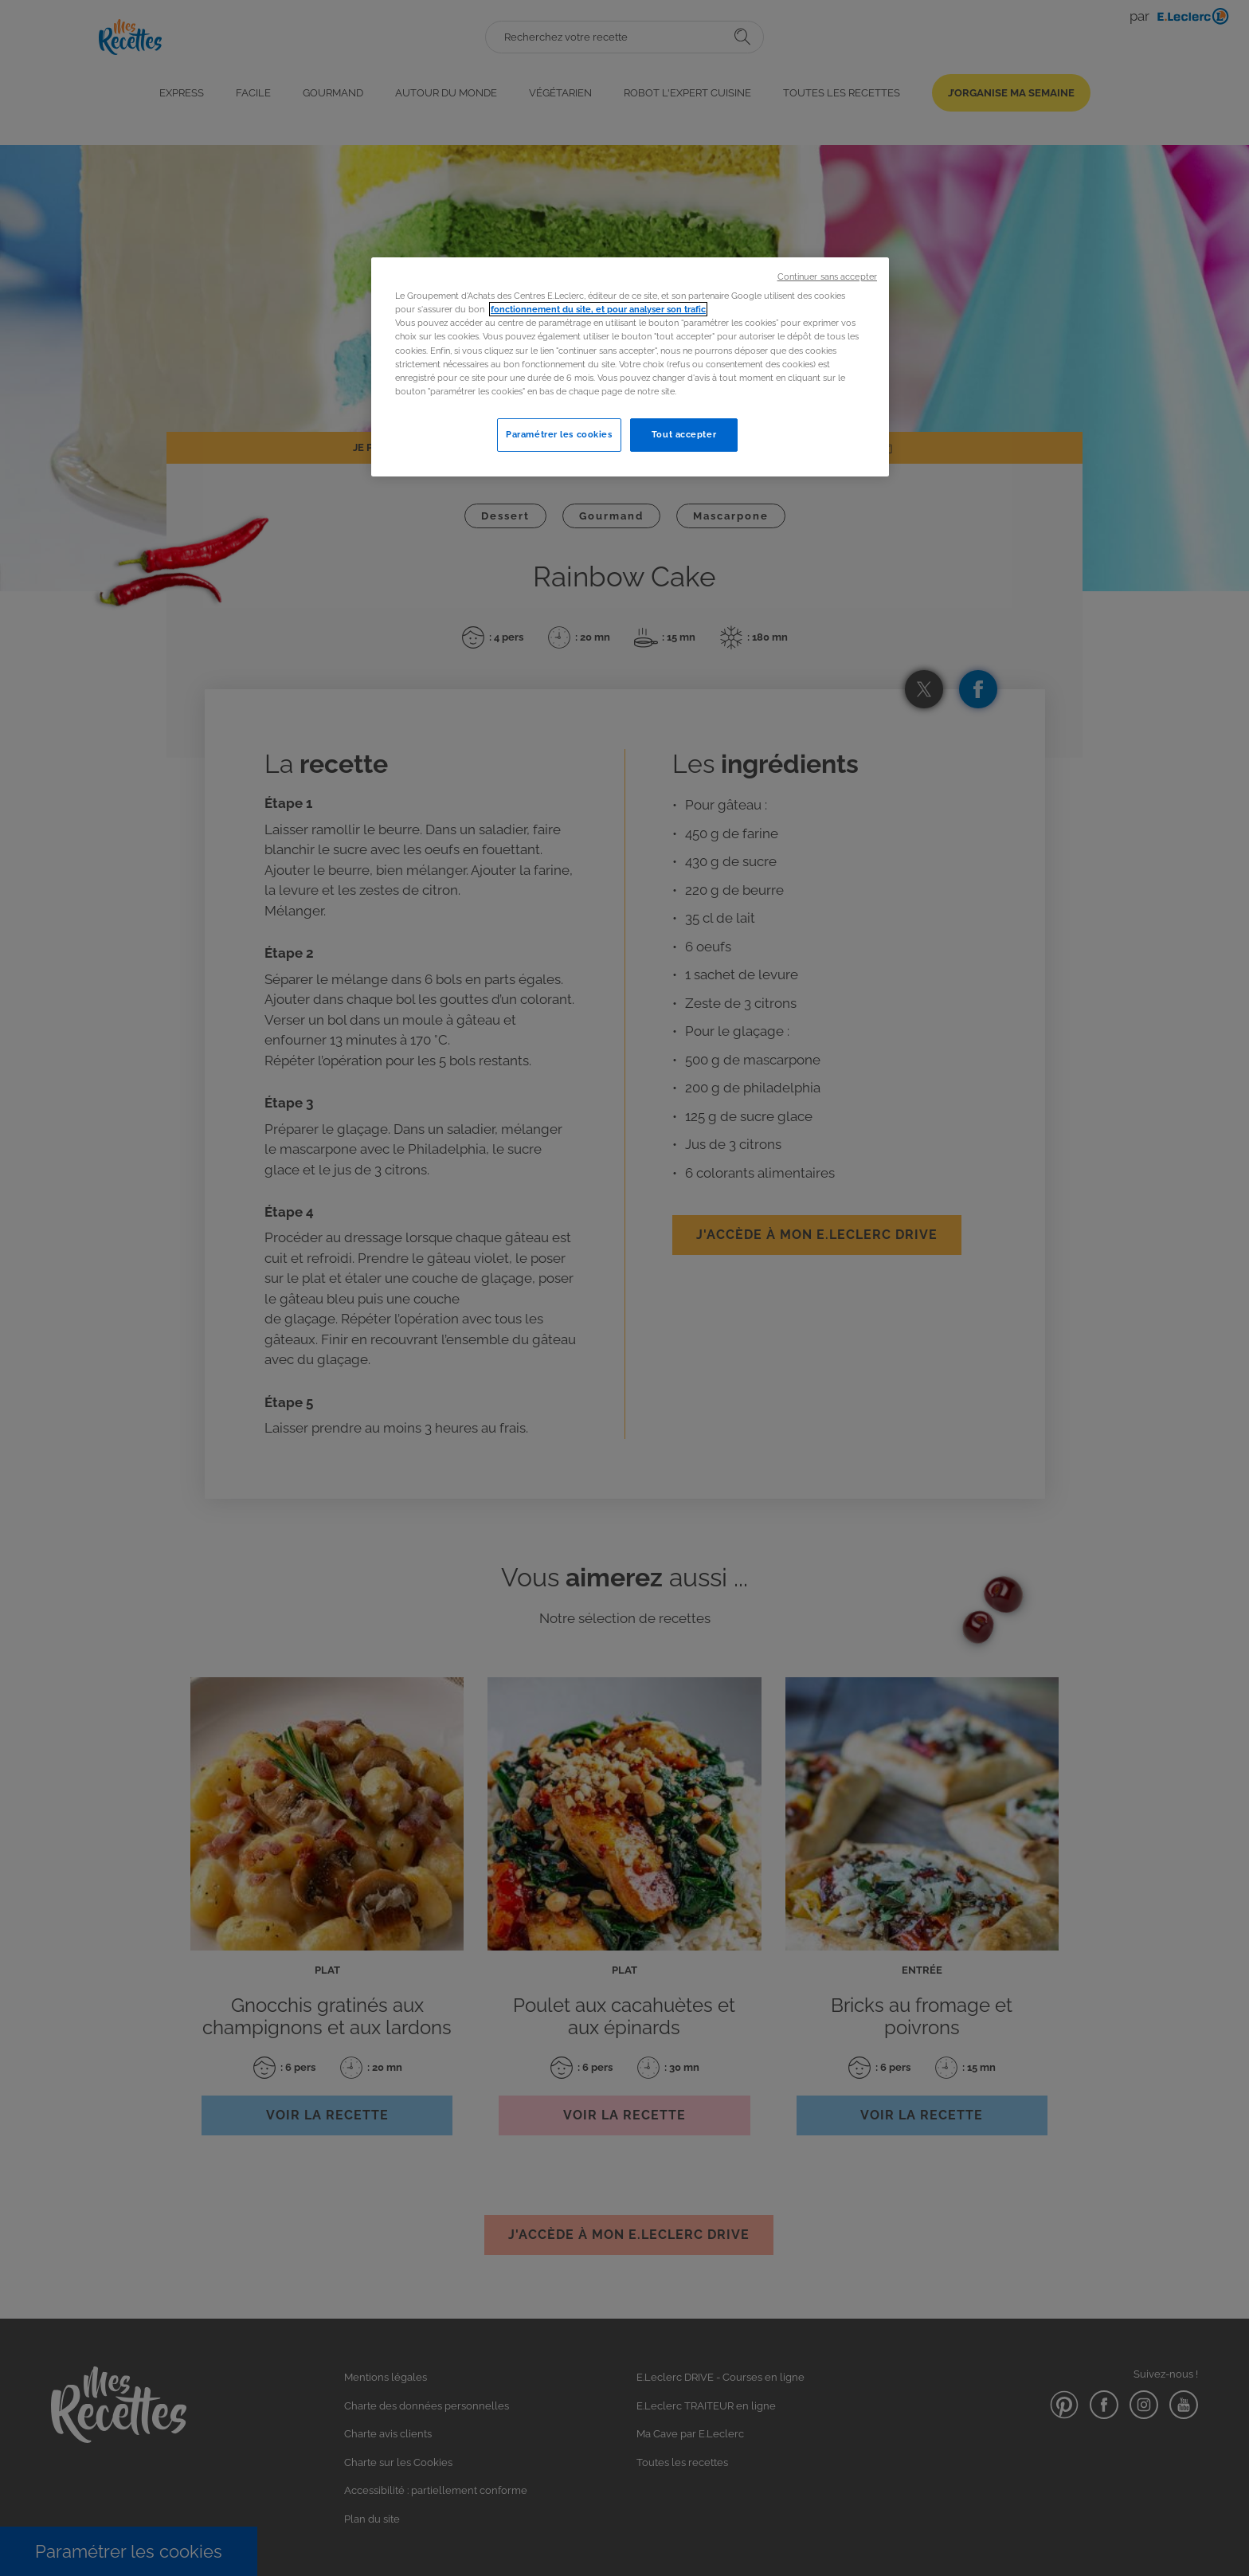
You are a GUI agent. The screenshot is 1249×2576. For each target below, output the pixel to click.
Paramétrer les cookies (559, 434)
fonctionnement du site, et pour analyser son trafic (598, 309)
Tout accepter (684, 434)
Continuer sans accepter (827, 276)
